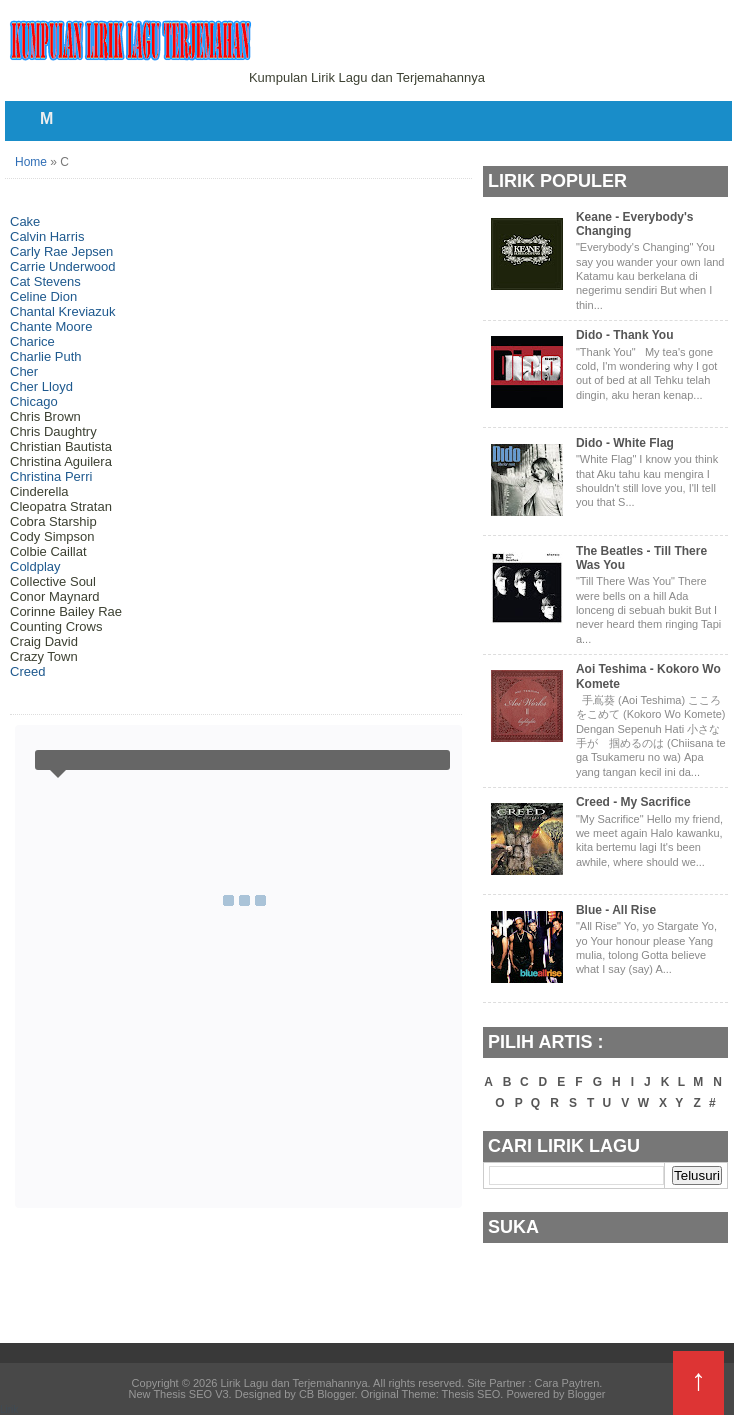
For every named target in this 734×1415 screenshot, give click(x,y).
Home (31, 162)
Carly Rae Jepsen (61, 251)
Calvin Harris (47, 236)
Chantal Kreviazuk (63, 311)
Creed (27, 671)
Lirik (9, 1409)
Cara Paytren (567, 1383)
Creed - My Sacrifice (633, 802)
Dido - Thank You (625, 335)
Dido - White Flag (625, 443)
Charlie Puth (46, 356)
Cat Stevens (45, 281)
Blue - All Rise (616, 910)
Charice (32, 341)
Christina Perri (51, 476)
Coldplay (35, 566)
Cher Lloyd (41, 386)
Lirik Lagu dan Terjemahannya (293, 1383)
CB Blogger (327, 1394)
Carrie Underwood (63, 266)
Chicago (34, 401)
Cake (25, 221)
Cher (24, 371)
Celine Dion (43, 296)
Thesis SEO (471, 1394)
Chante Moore (51, 326)
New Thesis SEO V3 (179, 1394)
